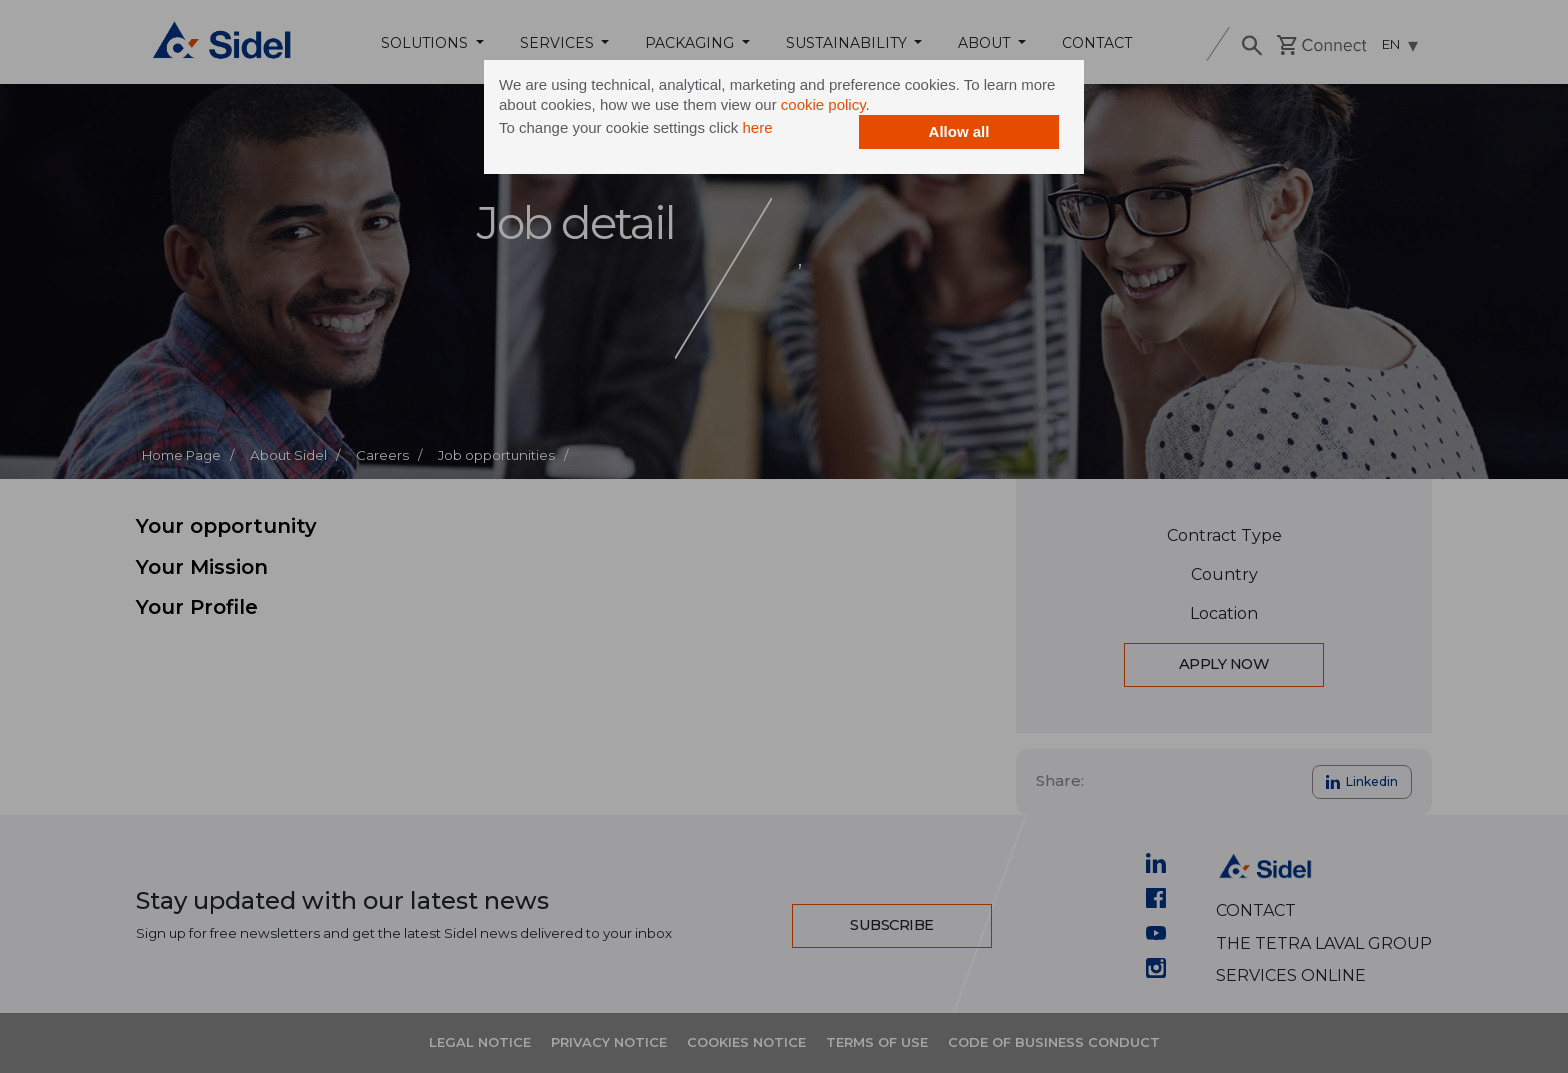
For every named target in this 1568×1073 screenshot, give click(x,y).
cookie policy (823, 104)
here (757, 127)
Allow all (959, 131)
